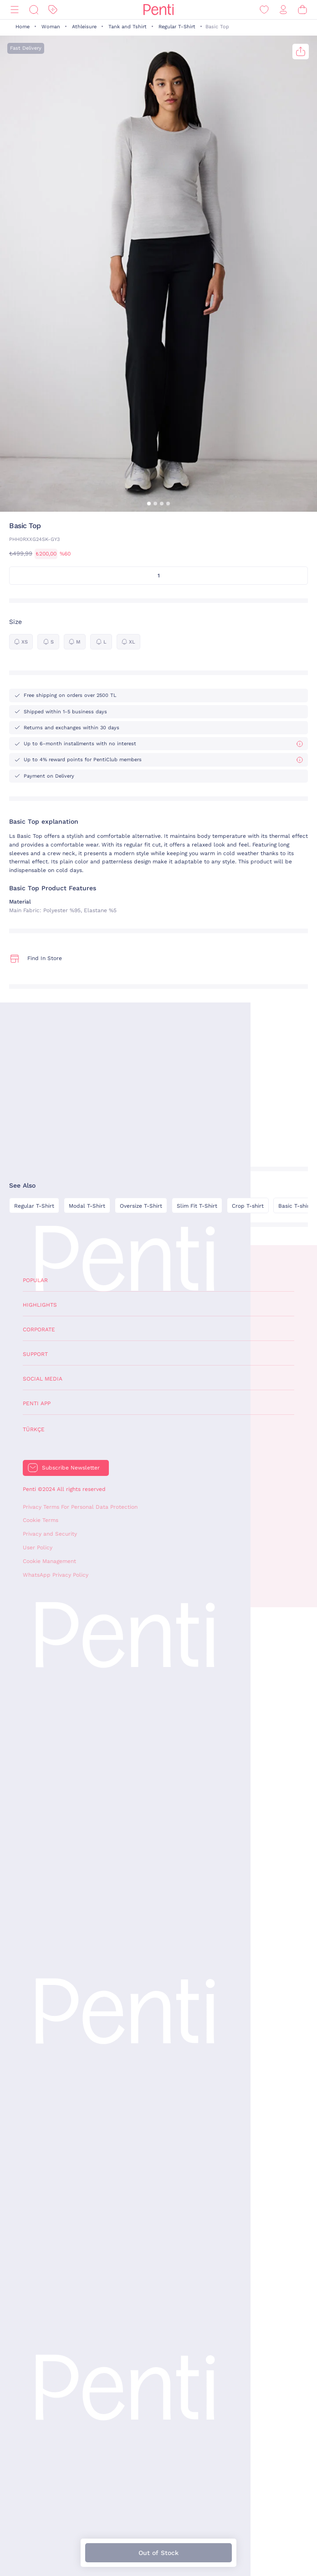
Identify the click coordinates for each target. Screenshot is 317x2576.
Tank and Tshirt (127, 27)
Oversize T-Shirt (141, 1206)
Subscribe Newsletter (71, 1468)
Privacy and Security (50, 1534)
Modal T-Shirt (87, 1206)
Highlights (40, 1305)
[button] (149, 503)
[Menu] (14, 10)
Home (22, 27)
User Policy (37, 1547)
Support (35, 1354)
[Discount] (52, 10)
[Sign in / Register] (283, 10)
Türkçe (34, 1429)
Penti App (37, 1403)
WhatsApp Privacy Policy (55, 1575)
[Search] (33, 10)
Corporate (39, 1329)
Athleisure (84, 27)
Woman (50, 27)
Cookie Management (49, 1561)
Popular (35, 1280)
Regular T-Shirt (176, 27)
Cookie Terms (40, 1520)
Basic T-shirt (295, 1206)
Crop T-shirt (248, 1206)
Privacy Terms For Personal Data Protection (80, 1507)
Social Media (42, 1379)
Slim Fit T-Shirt (197, 1206)
